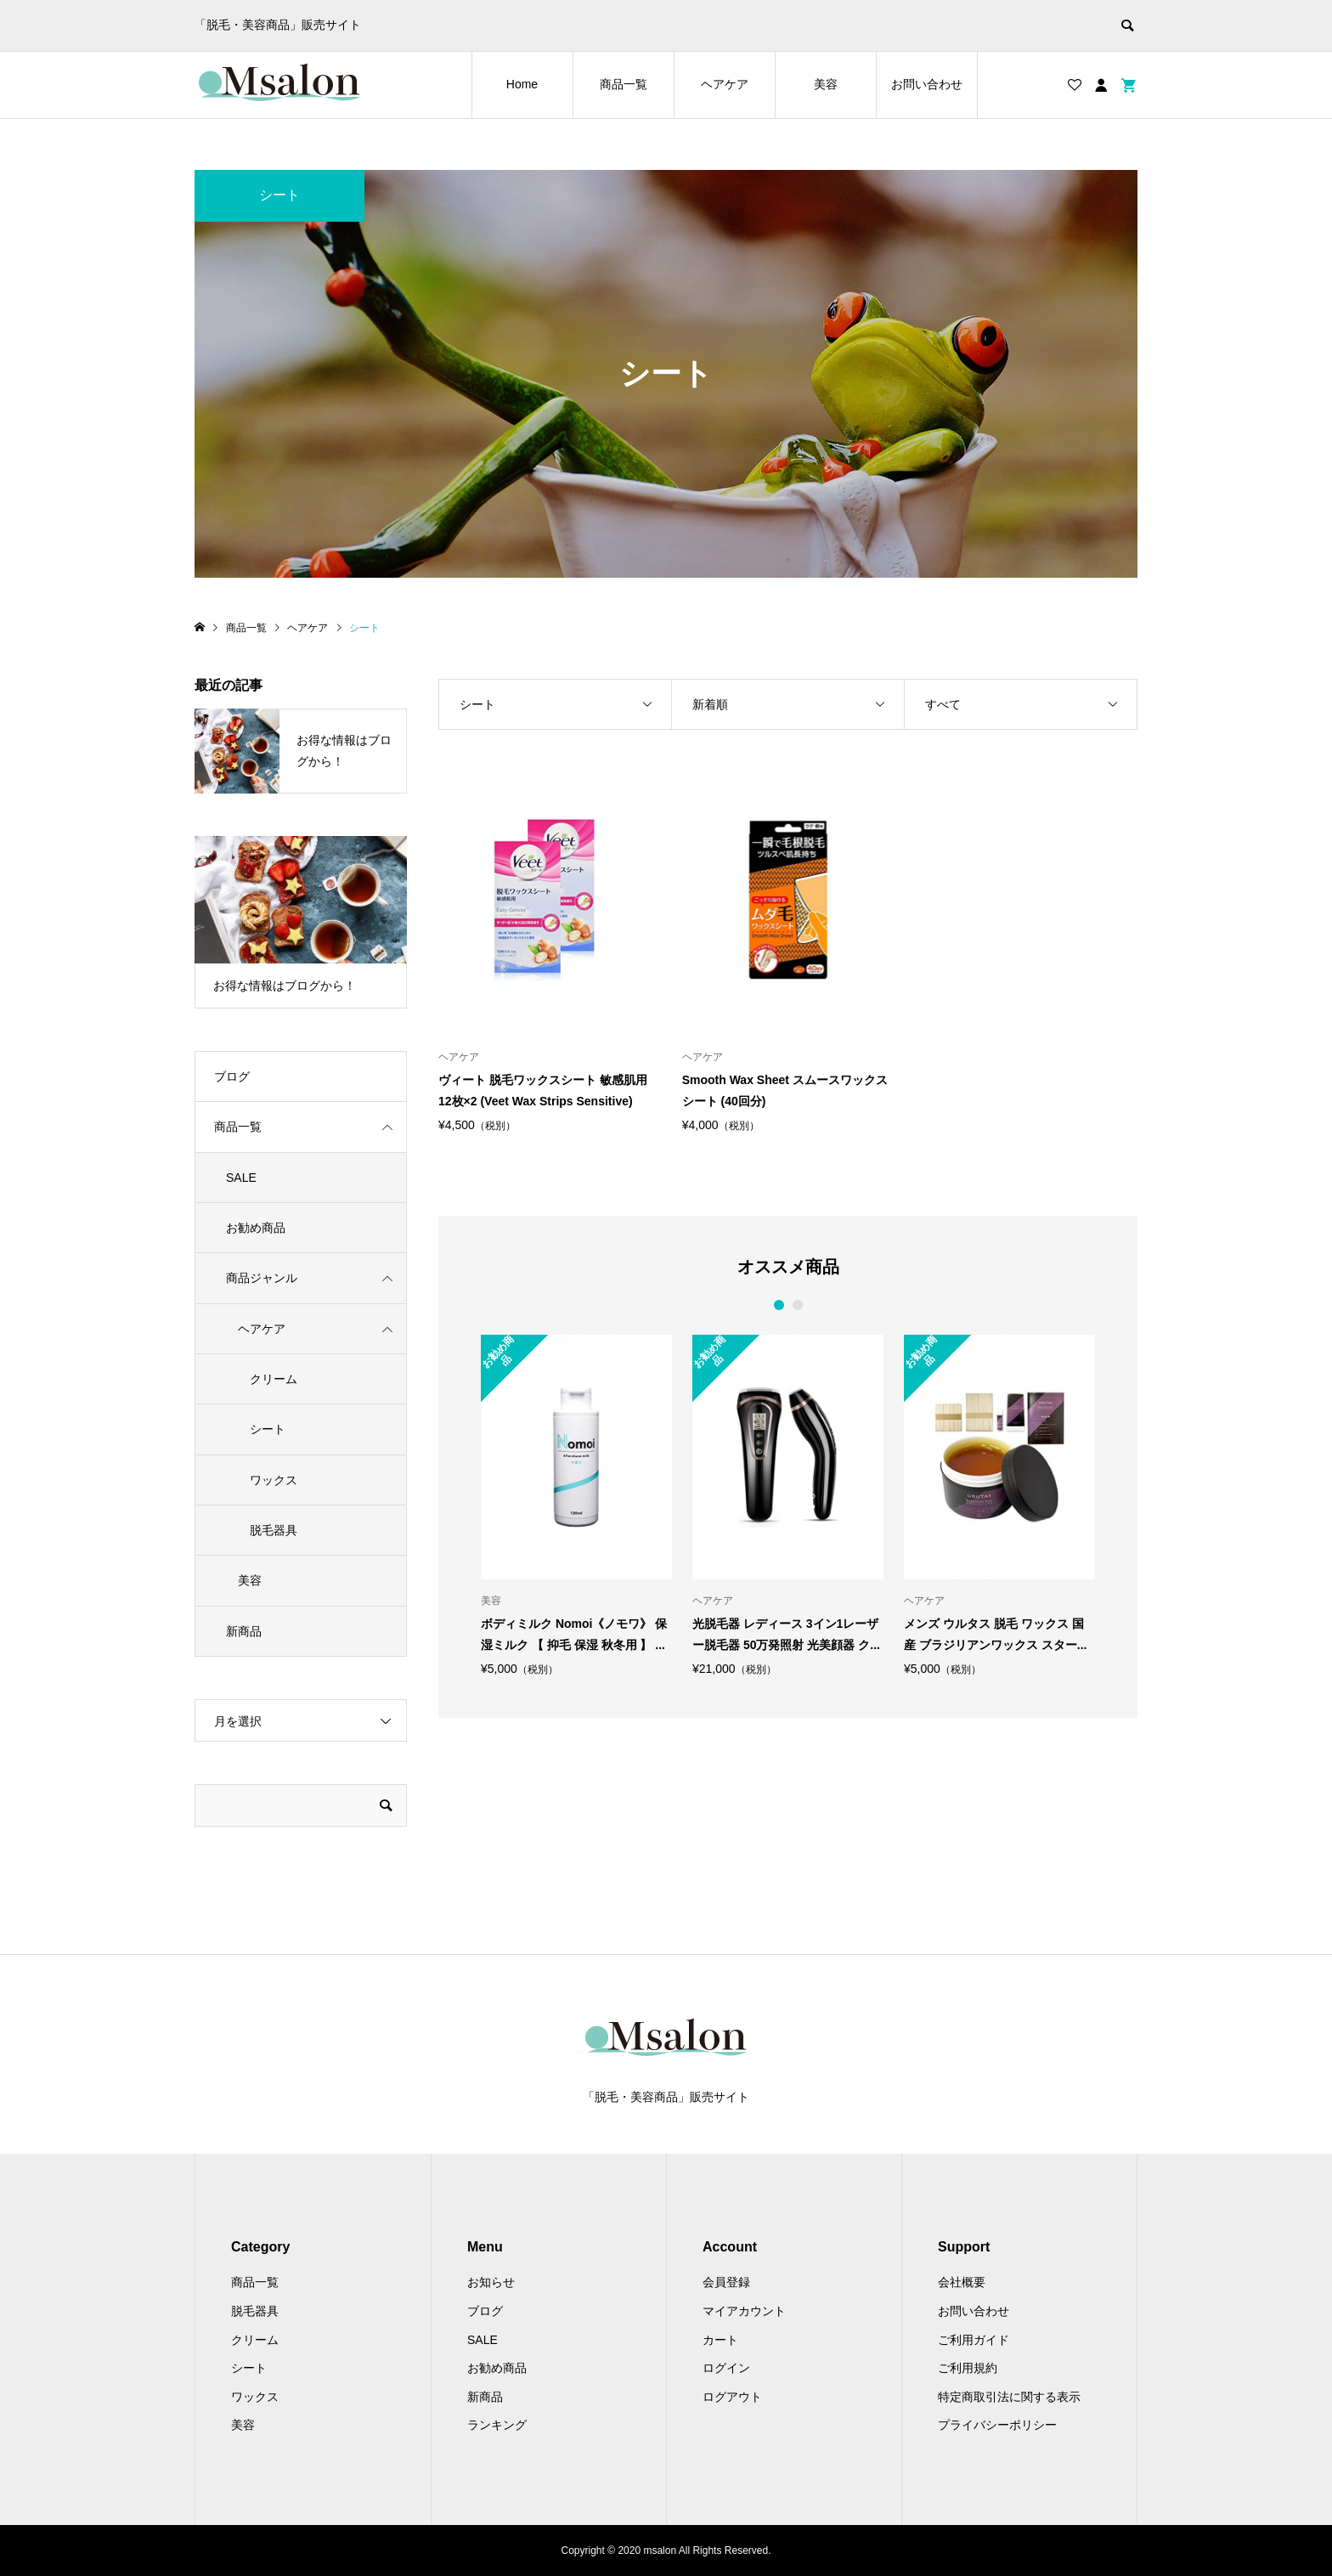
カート (720, 2340)
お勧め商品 (255, 1227)
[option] (576, 1505)
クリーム (273, 1379)
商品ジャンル (261, 1278)
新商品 (244, 1631)
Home (522, 84)
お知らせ (491, 2282)
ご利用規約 (967, 2368)
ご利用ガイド (973, 2340)
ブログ (232, 1076)
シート (267, 1429)
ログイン (726, 2368)
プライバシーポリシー (997, 2425)
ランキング (497, 2425)
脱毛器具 (273, 1530)
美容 (826, 84)
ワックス (273, 1480)
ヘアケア (724, 84)
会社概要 (961, 2282)
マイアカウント (744, 2311)
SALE (241, 1177)
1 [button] (778, 1305)
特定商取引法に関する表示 (1009, 2397)
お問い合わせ (926, 84)
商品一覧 (623, 84)
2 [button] (797, 1305)
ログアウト (732, 2397)
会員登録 (726, 2282)
